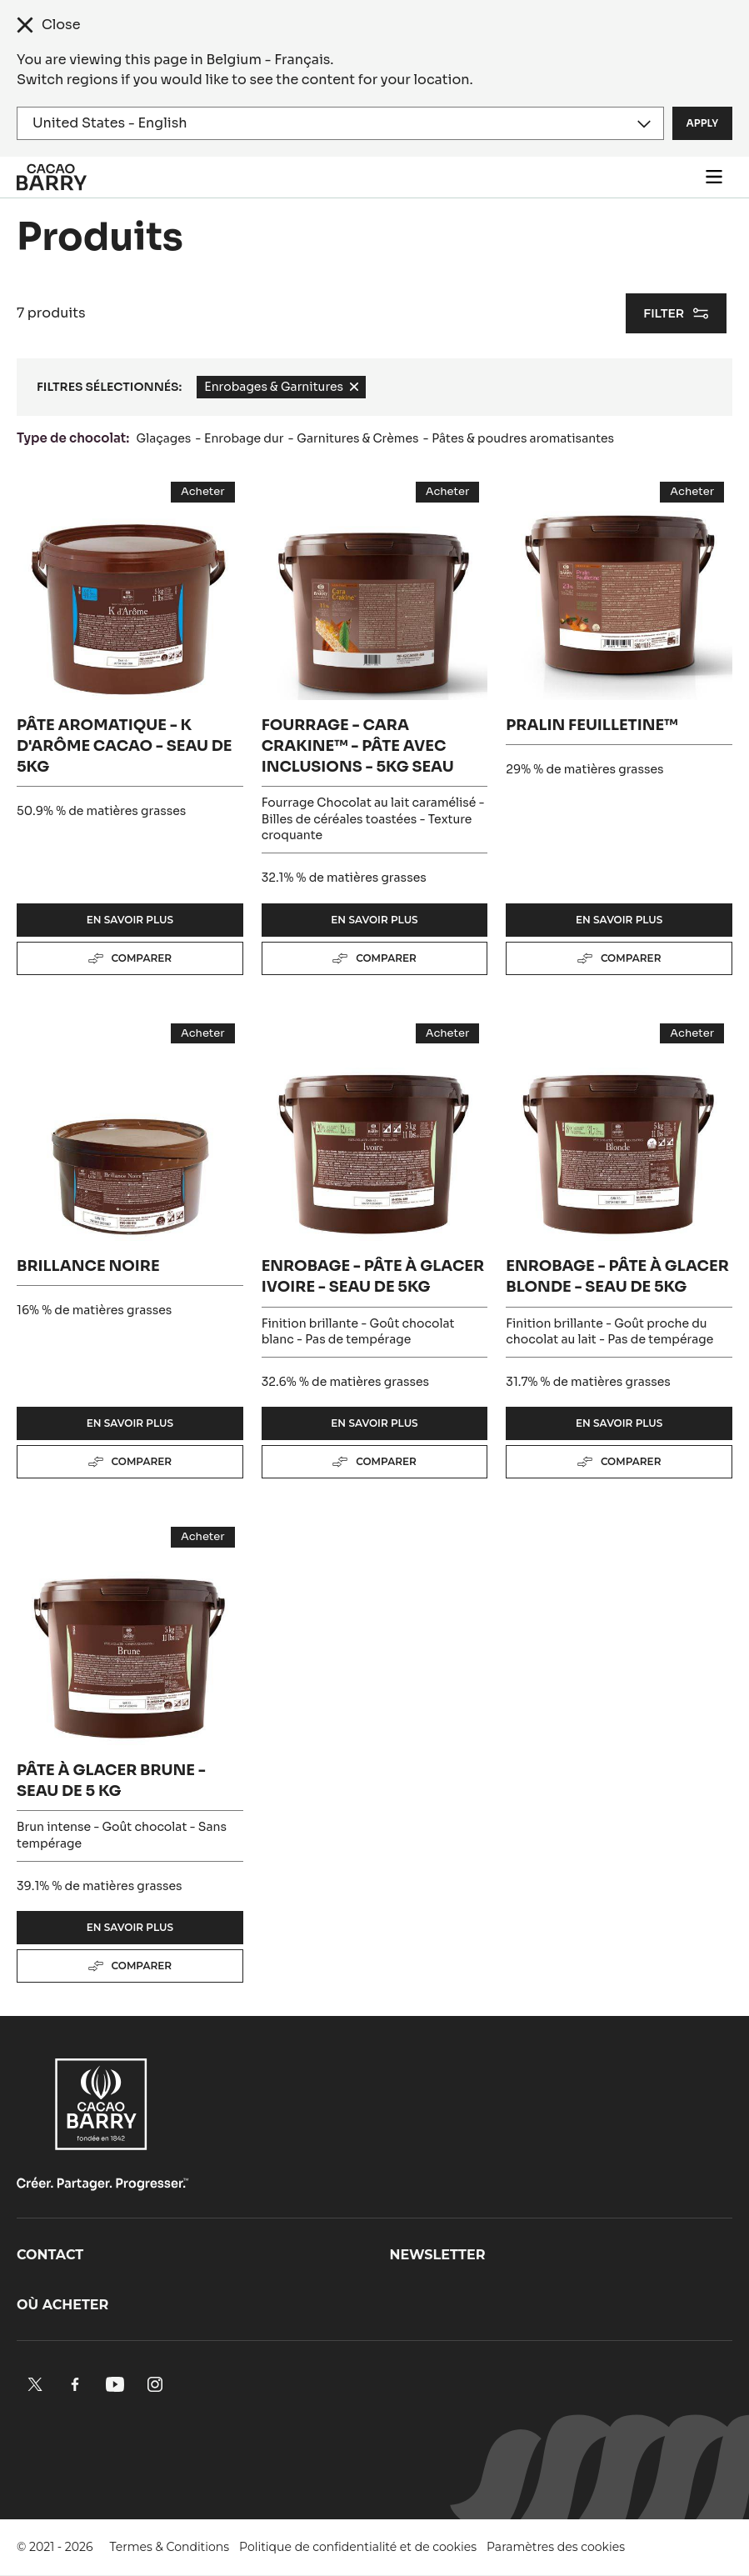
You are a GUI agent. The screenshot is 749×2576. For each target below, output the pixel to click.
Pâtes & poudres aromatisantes (523, 438)
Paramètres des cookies (556, 2546)
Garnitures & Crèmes (357, 438)
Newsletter (438, 2255)
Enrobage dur (244, 438)
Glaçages (164, 438)
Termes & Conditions (170, 2546)
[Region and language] (340, 123)
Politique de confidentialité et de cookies (358, 2546)
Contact (50, 2255)
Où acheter (62, 2305)
